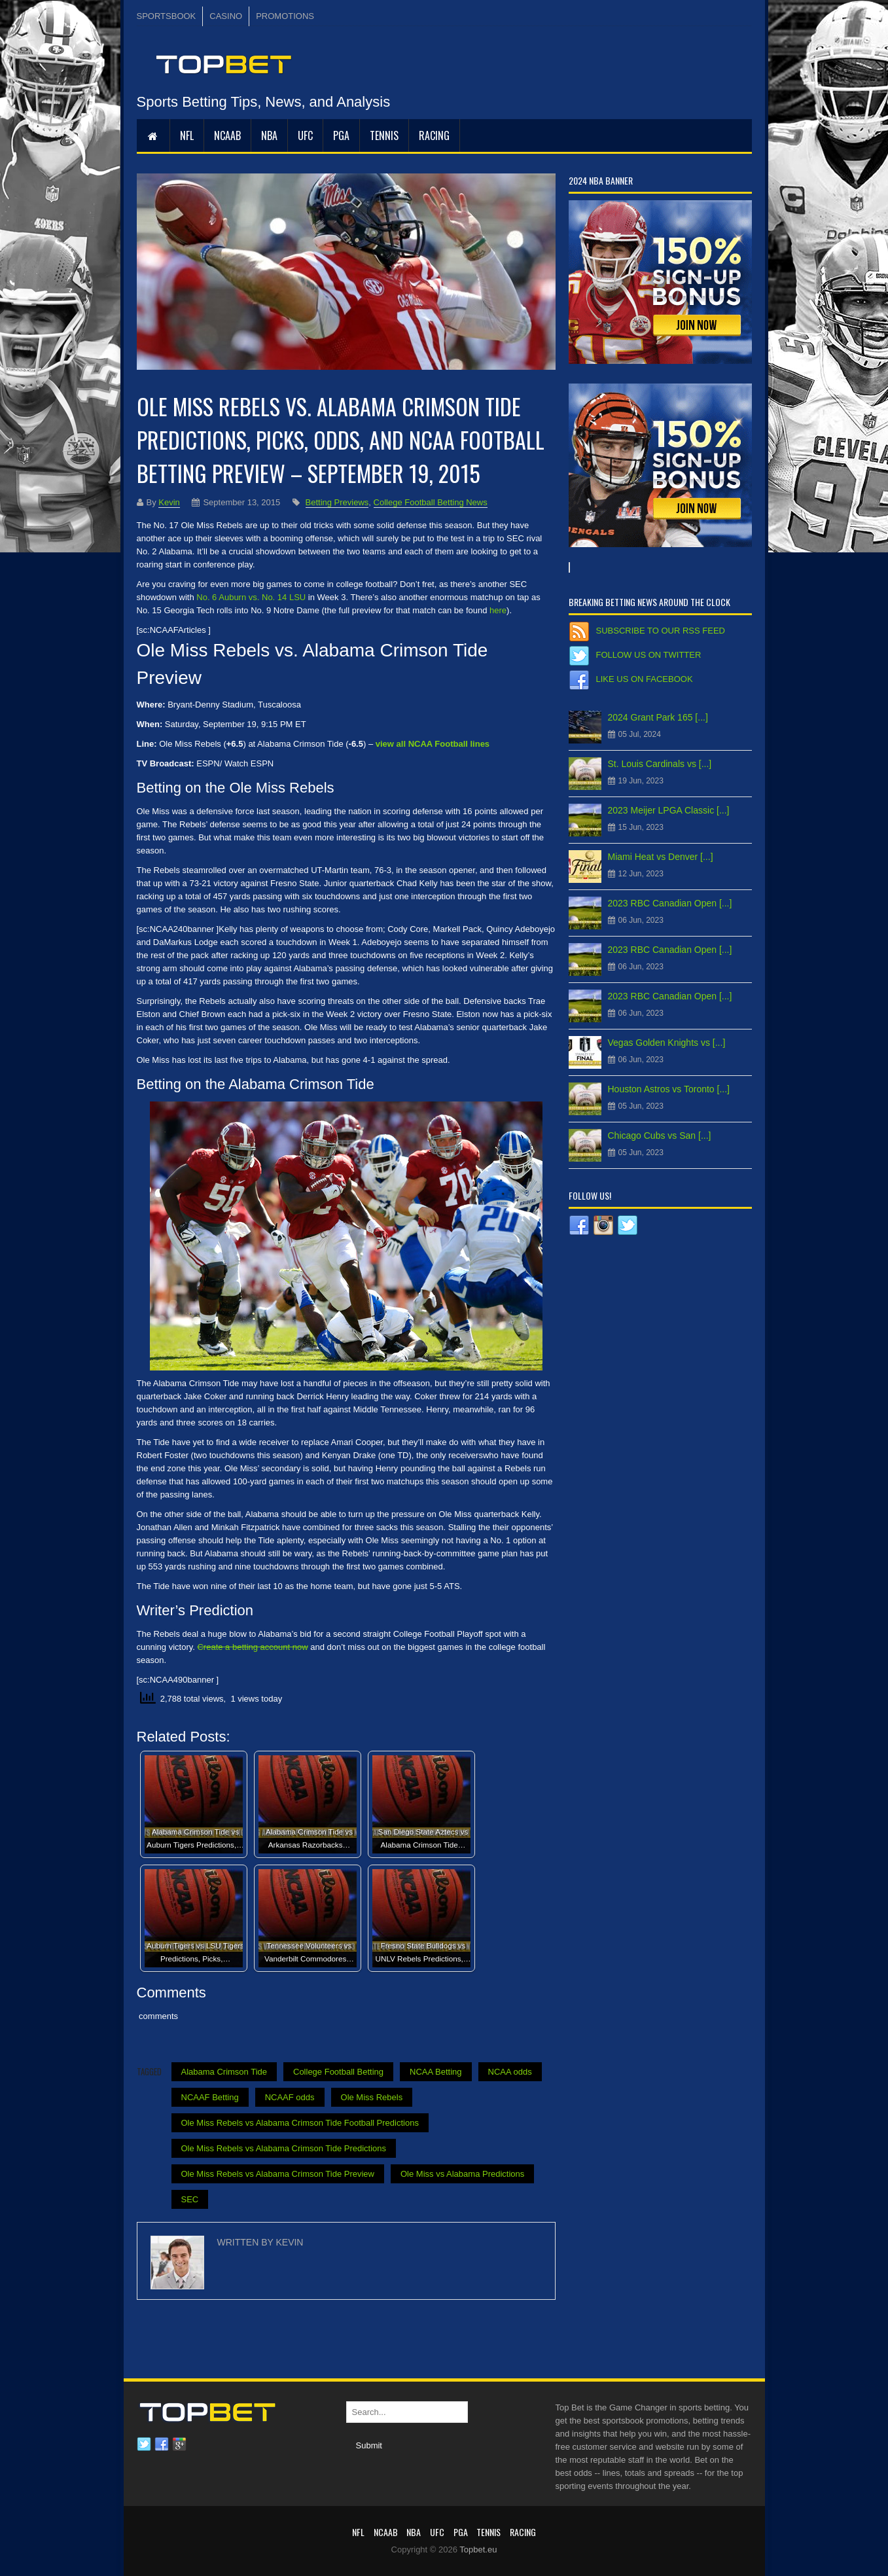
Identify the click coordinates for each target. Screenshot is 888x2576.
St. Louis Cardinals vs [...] (660, 764)
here (497, 610)
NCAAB (227, 135)
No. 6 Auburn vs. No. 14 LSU (251, 597)
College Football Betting (338, 2072)
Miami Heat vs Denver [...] (660, 856)
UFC (305, 135)
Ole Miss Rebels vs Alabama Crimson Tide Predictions (284, 2148)
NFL (187, 135)
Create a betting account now (252, 1647)
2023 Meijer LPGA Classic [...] (669, 810)
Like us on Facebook (644, 679)
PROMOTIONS (285, 16)
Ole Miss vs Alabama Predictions (462, 2174)
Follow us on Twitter (649, 655)
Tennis (384, 135)
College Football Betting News (431, 502)
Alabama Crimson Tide (224, 2072)
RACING (434, 135)
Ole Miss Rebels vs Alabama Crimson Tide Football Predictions (300, 2123)
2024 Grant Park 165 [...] (658, 717)
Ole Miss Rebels (372, 2097)
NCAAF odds (290, 2097)
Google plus (179, 2444)
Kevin (169, 502)
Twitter (144, 2444)
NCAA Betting (436, 2072)
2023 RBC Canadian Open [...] (670, 903)
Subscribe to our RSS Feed (660, 630)
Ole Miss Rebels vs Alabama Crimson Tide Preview (278, 2174)
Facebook (161, 2444)
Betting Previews (337, 502)
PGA (341, 135)
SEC (190, 2199)
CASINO (225, 16)
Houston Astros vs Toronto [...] (669, 1089)
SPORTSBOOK (166, 16)
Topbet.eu (478, 2549)
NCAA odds (510, 2072)
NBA (269, 135)
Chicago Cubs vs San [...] (659, 1135)
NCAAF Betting (210, 2097)
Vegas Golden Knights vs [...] (667, 1042)
